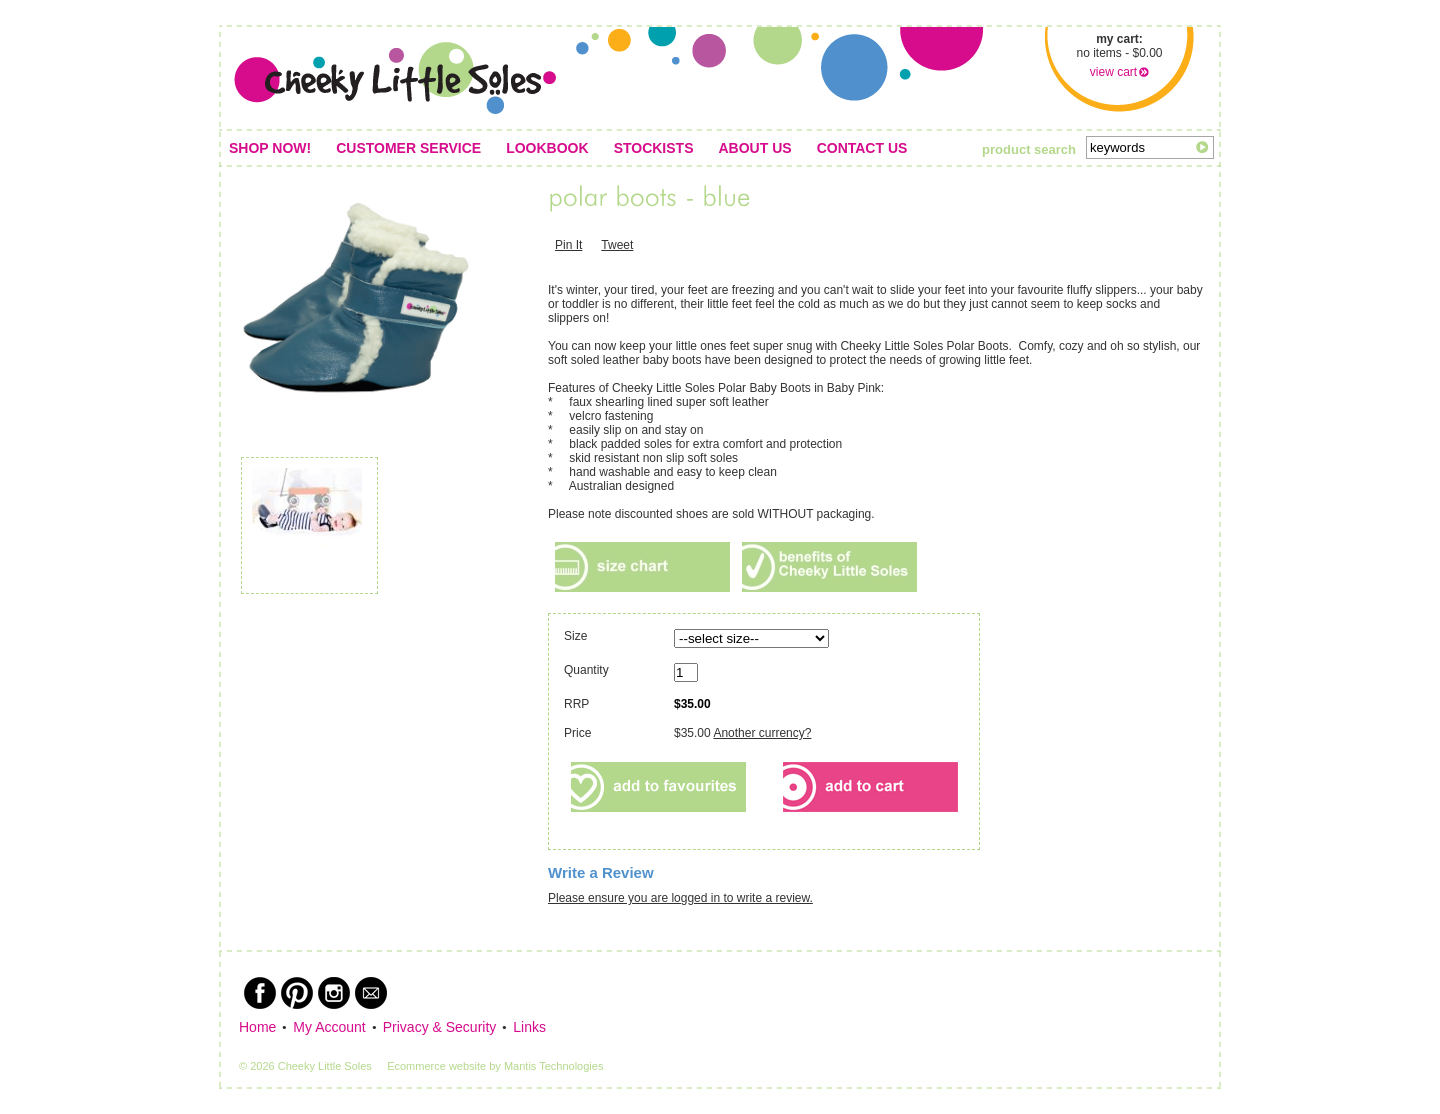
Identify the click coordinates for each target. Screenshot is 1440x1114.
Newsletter (371, 993)
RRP (576, 704)
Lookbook (547, 148)
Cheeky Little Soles (395, 78)
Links (529, 1027)
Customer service (408, 148)
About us (755, 148)
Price (577, 733)
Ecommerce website (436, 1066)
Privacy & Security (440, 1027)
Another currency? (762, 733)
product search (1029, 149)
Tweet (617, 245)
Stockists (654, 148)
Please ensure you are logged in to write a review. (680, 898)
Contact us (862, 148)
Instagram (334, 993)
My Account (329, 1027)
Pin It (568, 245)
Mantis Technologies (553, 1066)
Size (575, 636)
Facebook (260, 993)
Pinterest (297, 993)
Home (257, 1027)
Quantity (600, 670)
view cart (1113, 72)
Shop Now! (270, 148)
